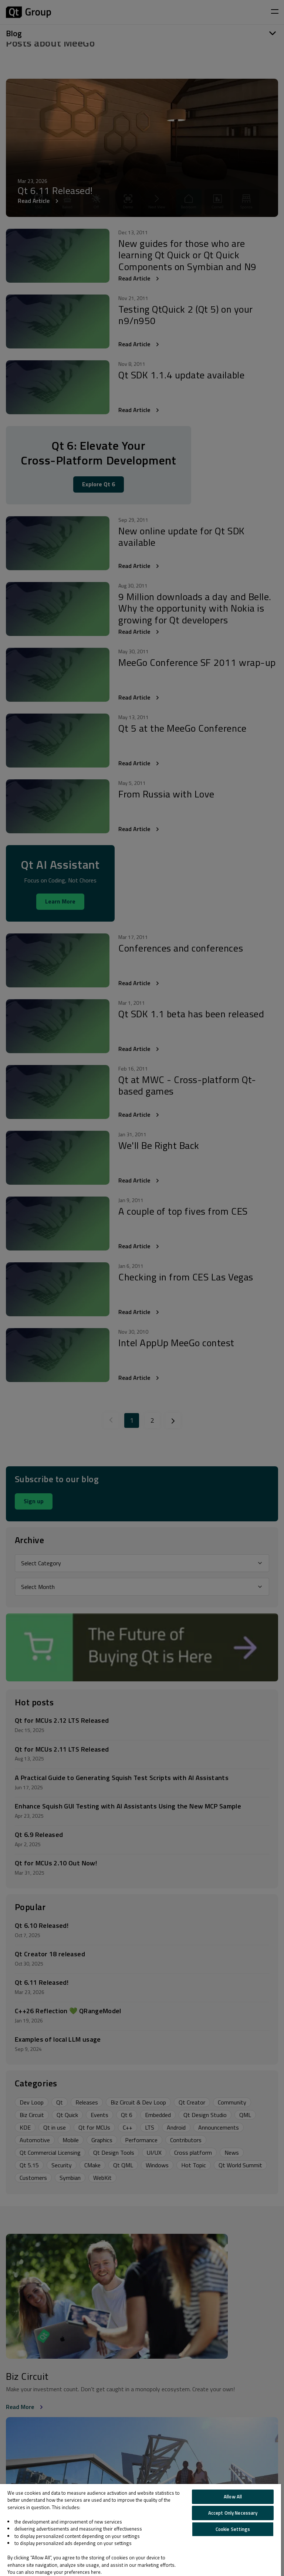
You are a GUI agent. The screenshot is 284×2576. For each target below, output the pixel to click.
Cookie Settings (233, 2529)
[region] (140, 2530)
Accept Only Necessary (233, 2513)
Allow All (233, 2496)
